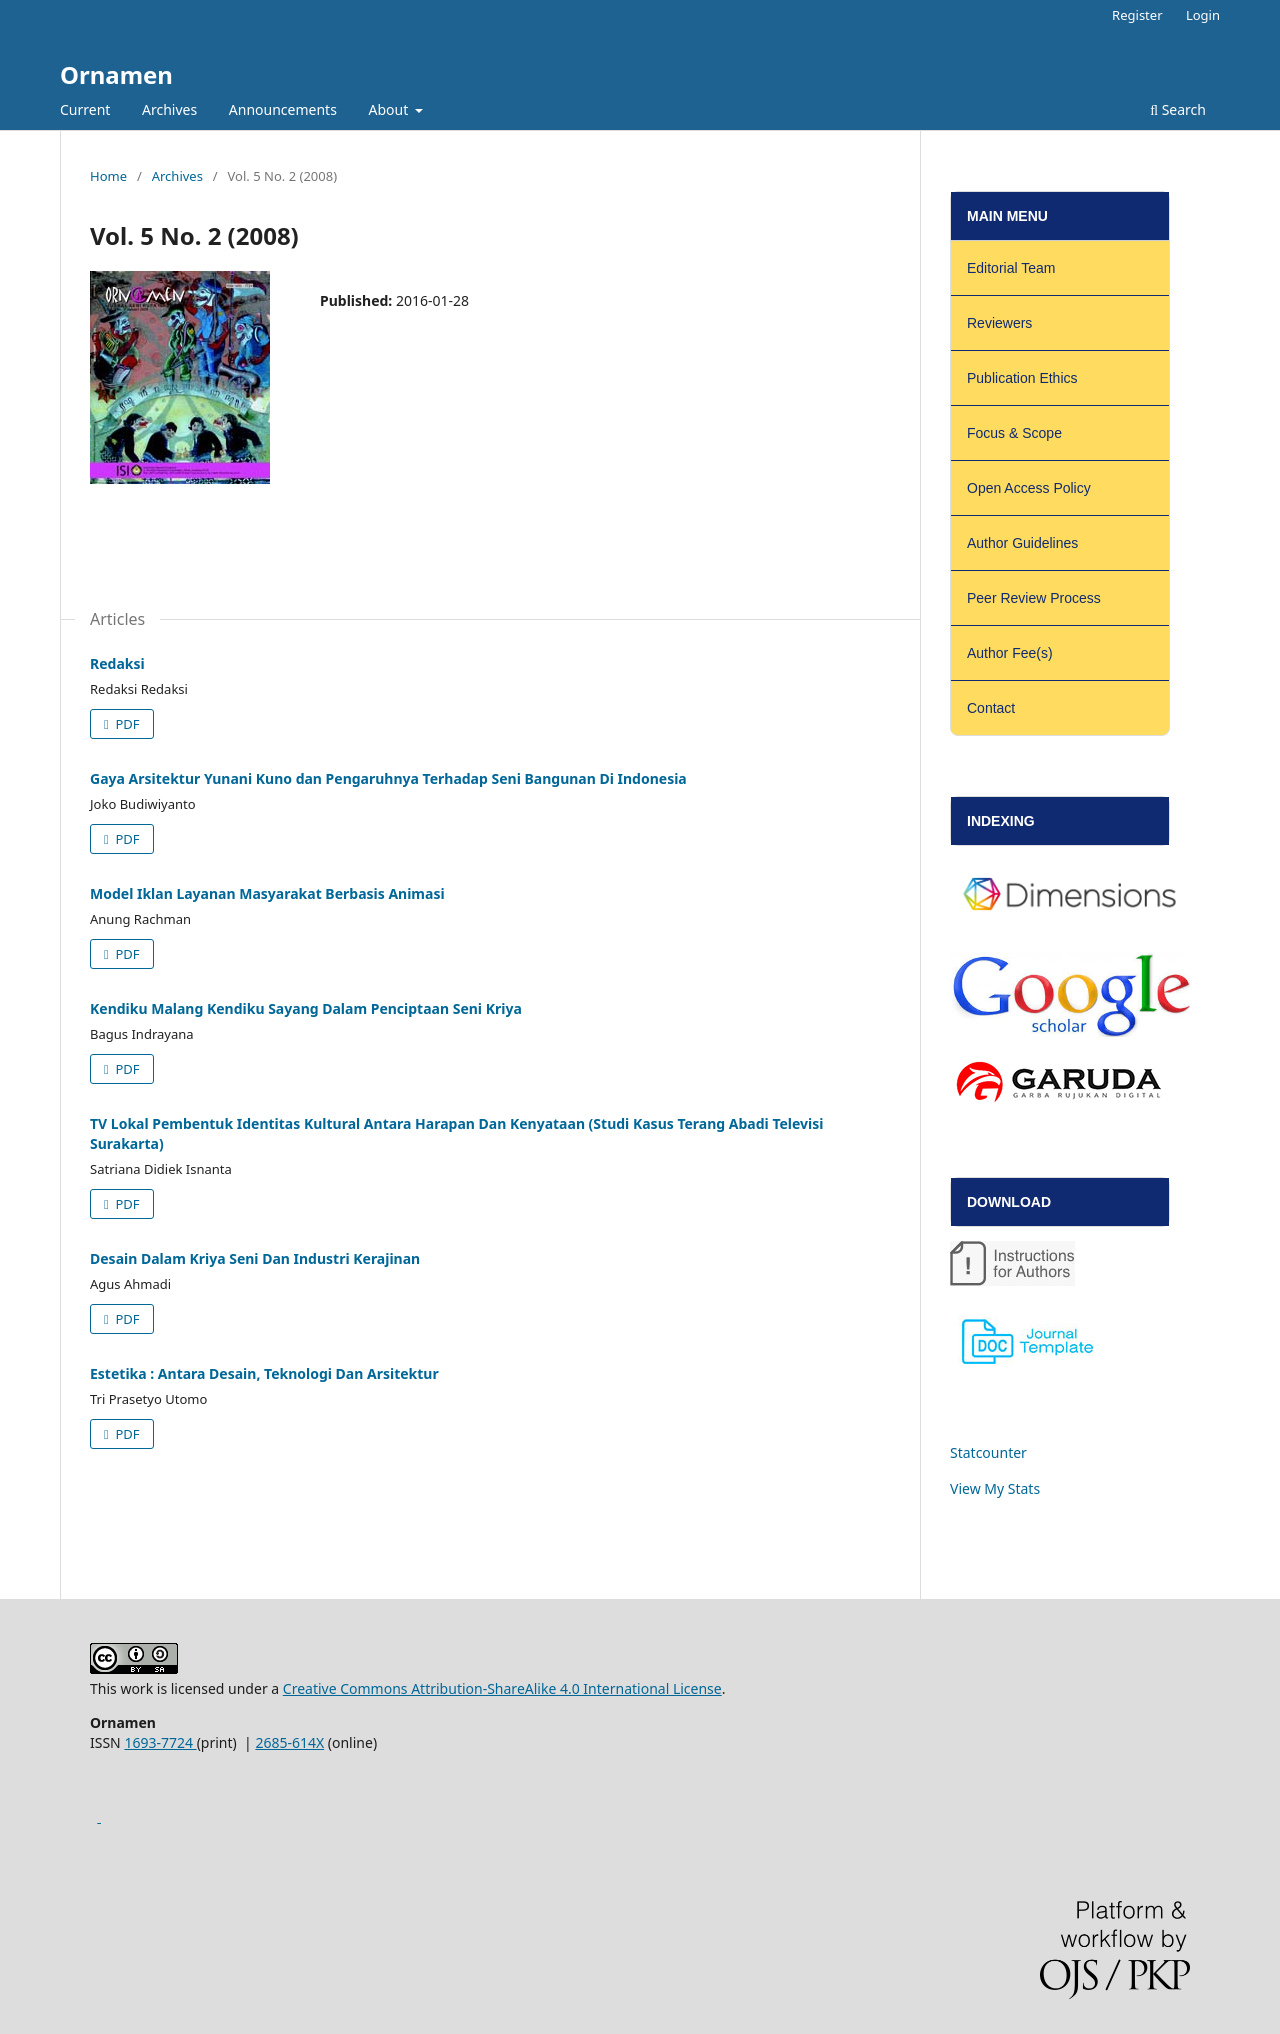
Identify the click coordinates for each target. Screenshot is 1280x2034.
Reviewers (999, 323)
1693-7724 (160, 1742)
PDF (126, 724)
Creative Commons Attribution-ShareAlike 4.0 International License (502, 1688)
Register (1137, 15)
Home (108, 176)
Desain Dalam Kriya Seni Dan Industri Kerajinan (255, 1258)
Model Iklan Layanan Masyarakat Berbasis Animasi (267, 893)
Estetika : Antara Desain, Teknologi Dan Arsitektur (264, 1373)
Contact (991, 708)
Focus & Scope (1014, 433)
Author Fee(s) (1010, 653)
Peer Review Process (1034, 598)
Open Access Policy (1029, 488)
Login (1203, 15)
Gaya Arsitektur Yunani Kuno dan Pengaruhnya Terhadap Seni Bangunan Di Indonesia (388, 778)
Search (1178, 109)
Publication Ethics (1022, 378)
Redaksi (117, 663)
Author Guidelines (1022, 543)
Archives (169, 109)
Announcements (283, 109)
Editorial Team (1011, 268)
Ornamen (116, 74)
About (390, 109)
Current (85, 109)
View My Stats (995, 1488)
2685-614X (289, 1742)
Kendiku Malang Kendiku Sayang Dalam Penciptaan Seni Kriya (306, 1008)
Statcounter (988, 1452)
